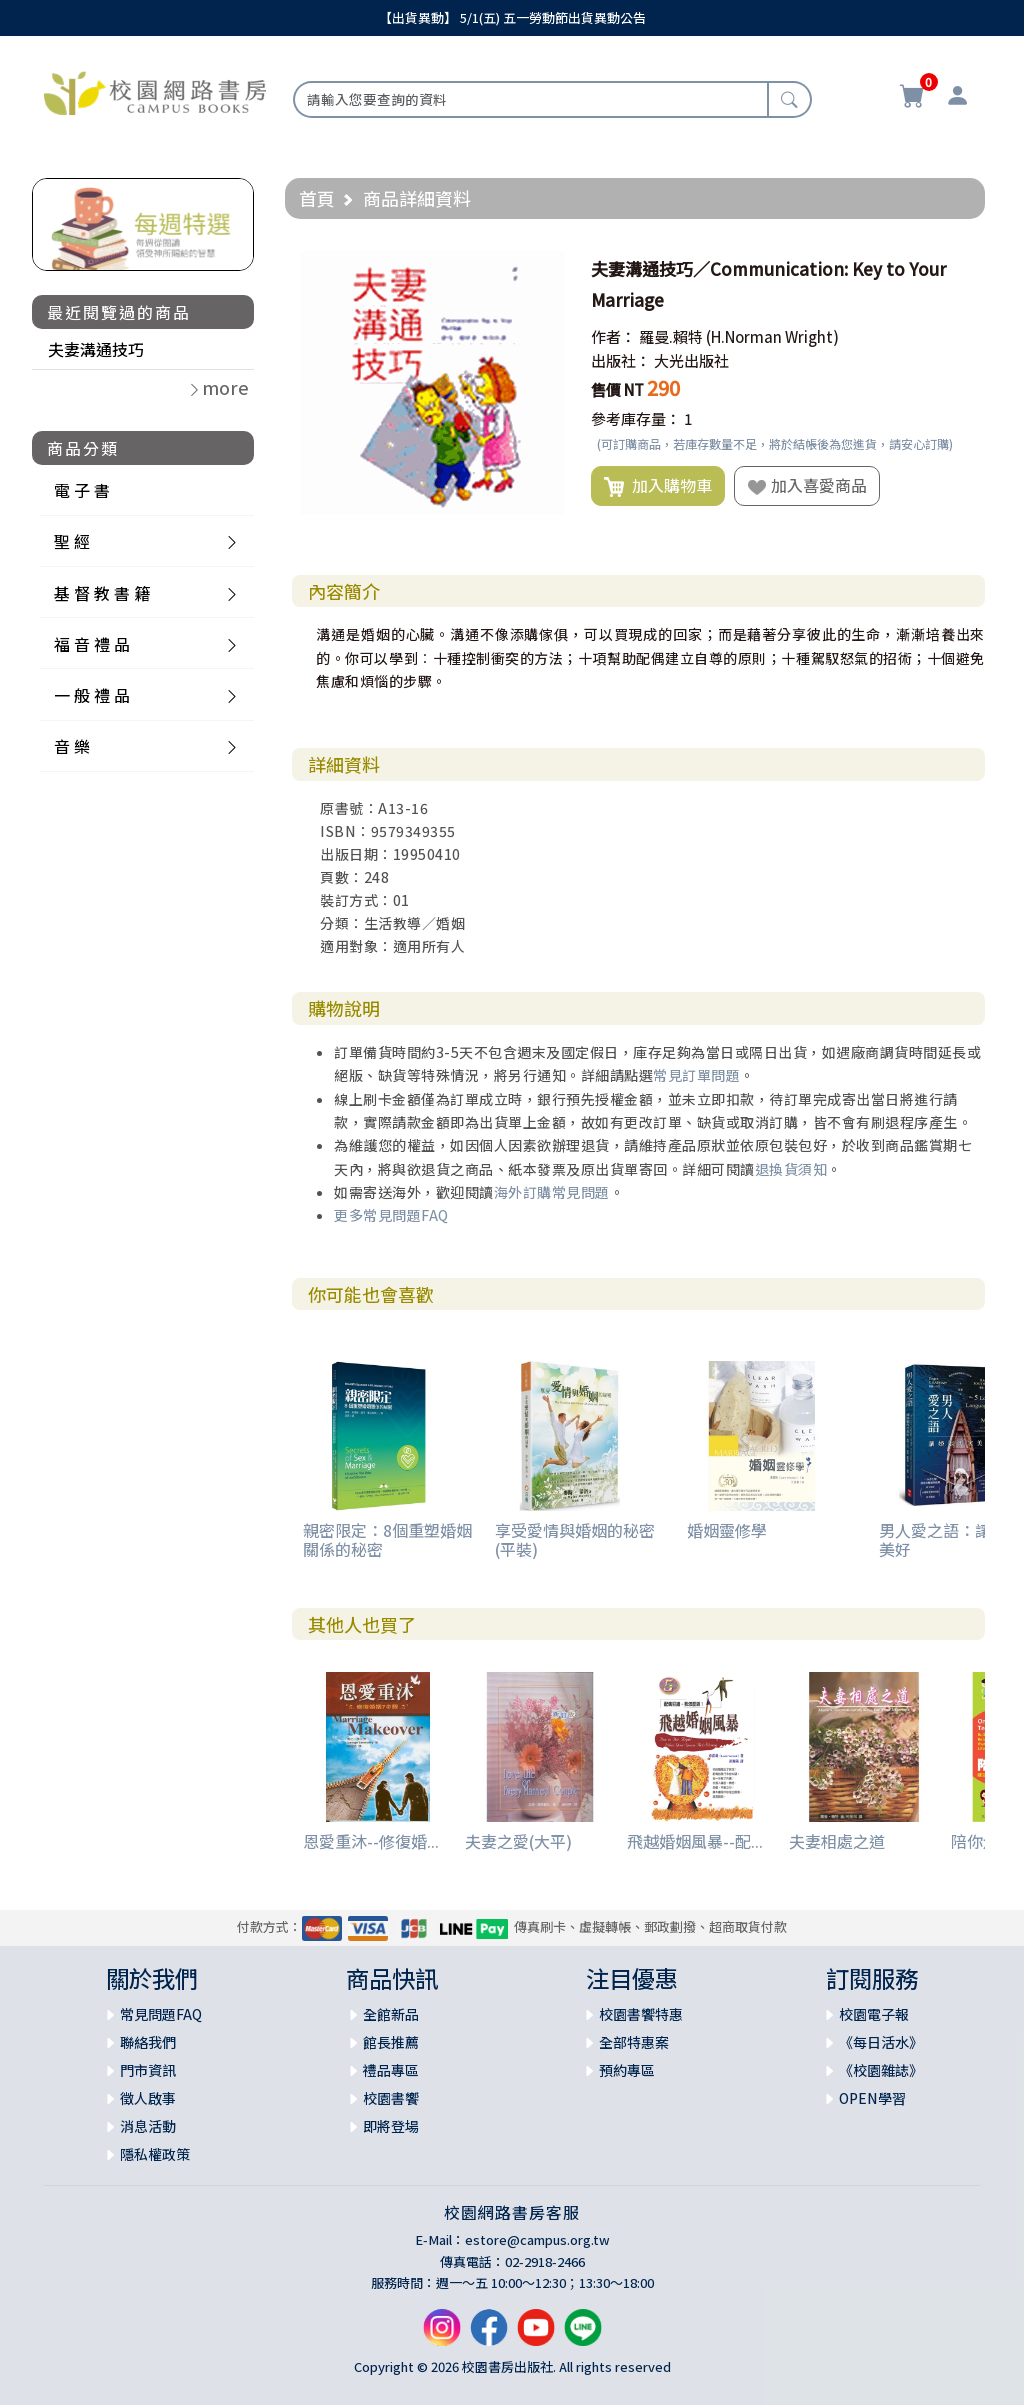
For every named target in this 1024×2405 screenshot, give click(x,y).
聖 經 (72, 541)
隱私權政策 (155, 2154)
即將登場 (391, 2126)
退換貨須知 (791, 1169)
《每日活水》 (881, 2042)
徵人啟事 (148, 2098)
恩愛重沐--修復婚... (371, 1841)
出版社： (621, 360)
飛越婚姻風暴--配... (695, 1841)
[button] (547, 269)
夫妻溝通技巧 (96, 349)
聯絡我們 (148, 2042)
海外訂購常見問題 (552, 1192)
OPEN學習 (872, 2098)
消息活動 (148, 2126)
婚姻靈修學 (727, 1530)
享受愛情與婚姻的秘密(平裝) (575, 1539)
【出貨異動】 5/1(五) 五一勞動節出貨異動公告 (512, 17)
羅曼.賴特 (671, 336)
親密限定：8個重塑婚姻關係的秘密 (387, 1539)
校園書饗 (391, 2098)
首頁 (317, 198)
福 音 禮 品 (92, 644)
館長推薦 (391, 2042)
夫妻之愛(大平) (518, 1841)
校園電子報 (874, 2014)
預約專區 (627, 2070)
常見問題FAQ (161, 2014)
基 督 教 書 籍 (102, 593)
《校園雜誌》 (881, 2070)
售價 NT (617, 389)
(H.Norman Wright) (772, 336)
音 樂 (72, 746)
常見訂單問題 (696, 1075)
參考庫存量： (636, 418)
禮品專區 (391, 2070)
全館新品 (391, 2014)
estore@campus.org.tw (537, 2239)
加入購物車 (658, 486)
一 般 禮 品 (92, 695)
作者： (613, 336)
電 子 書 (82, 490)
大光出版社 (691, 360)
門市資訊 (148, 2070)
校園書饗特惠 (641, 2014)
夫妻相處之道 (837, 1841)
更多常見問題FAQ (391, 1215)
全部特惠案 (634, 2042)
